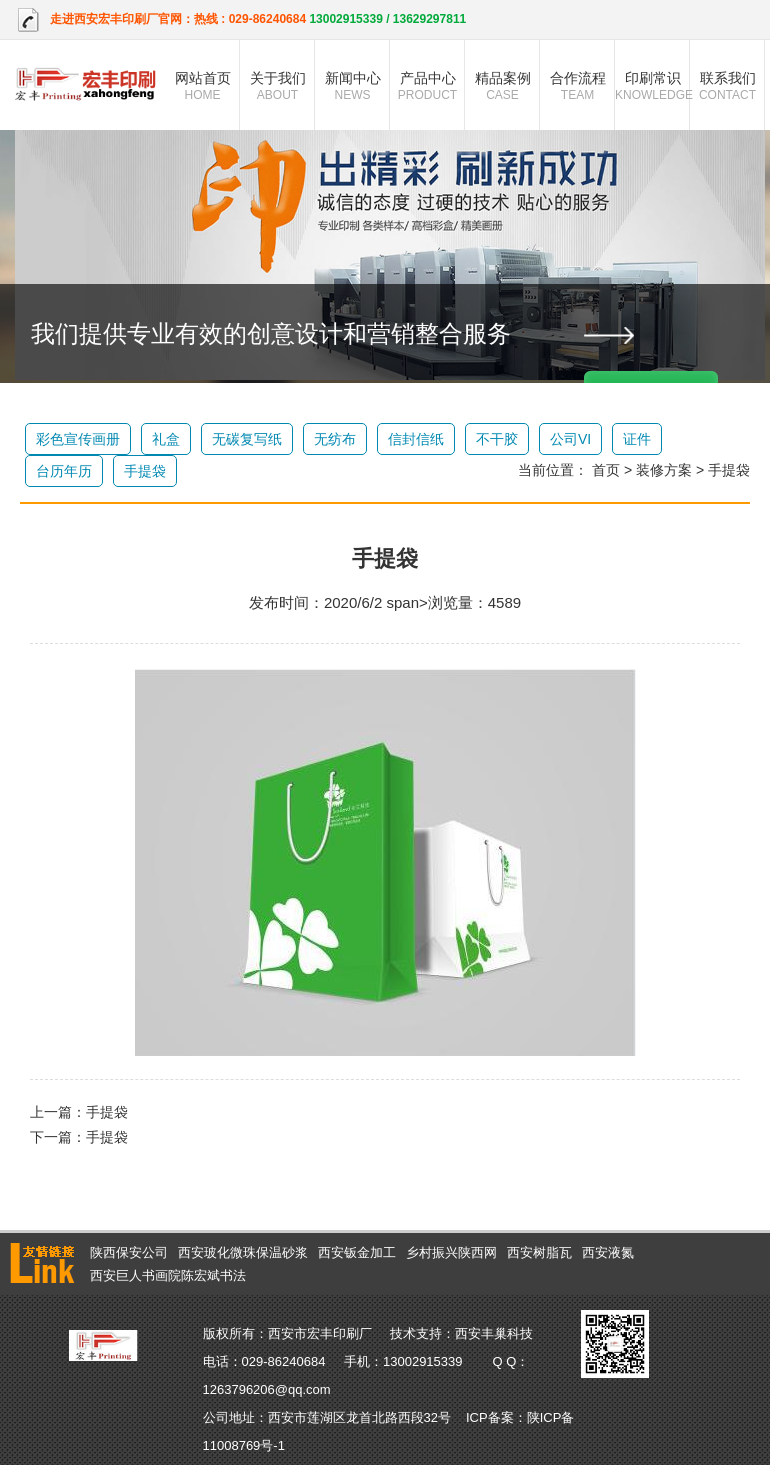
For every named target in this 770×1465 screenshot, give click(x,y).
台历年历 (64, 471)
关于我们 (277, 86)
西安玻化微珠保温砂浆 (243, 1252)
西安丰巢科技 (494, 1333)
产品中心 (427, 86)
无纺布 (335, 439)
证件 (637, 439)
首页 (606, 470)
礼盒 (166, 439)
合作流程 (577, 86)
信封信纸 (416, 439)
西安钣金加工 (357, 1252)
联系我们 (727, 86)
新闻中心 (352, 86)
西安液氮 (608, 1252)
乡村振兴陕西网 (451, 1252)
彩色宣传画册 (78, 439)
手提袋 (145, 471)
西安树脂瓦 (539, 1252)
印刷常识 (652, 86)
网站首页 (202, 86)
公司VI (570, 439)
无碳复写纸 (247, 439)
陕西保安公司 (129, 1252)
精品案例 (502, 86)
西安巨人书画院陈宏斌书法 (168, 1275)
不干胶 (497, 439)
